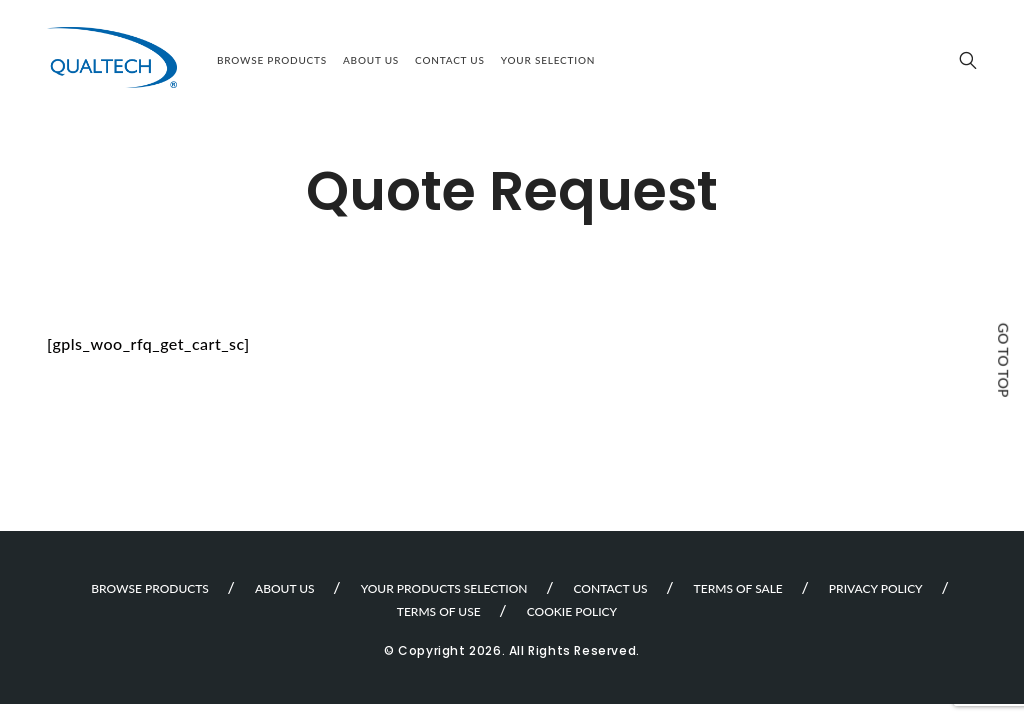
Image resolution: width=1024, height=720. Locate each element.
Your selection (548, 60)
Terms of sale (738, 588)
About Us (371, 60)
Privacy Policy (876, 588)
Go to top (1003, 359)
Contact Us (450, 60)
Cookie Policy (572, 611)
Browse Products (272, 60)
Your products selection (444, 588)
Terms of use (439, 611)
